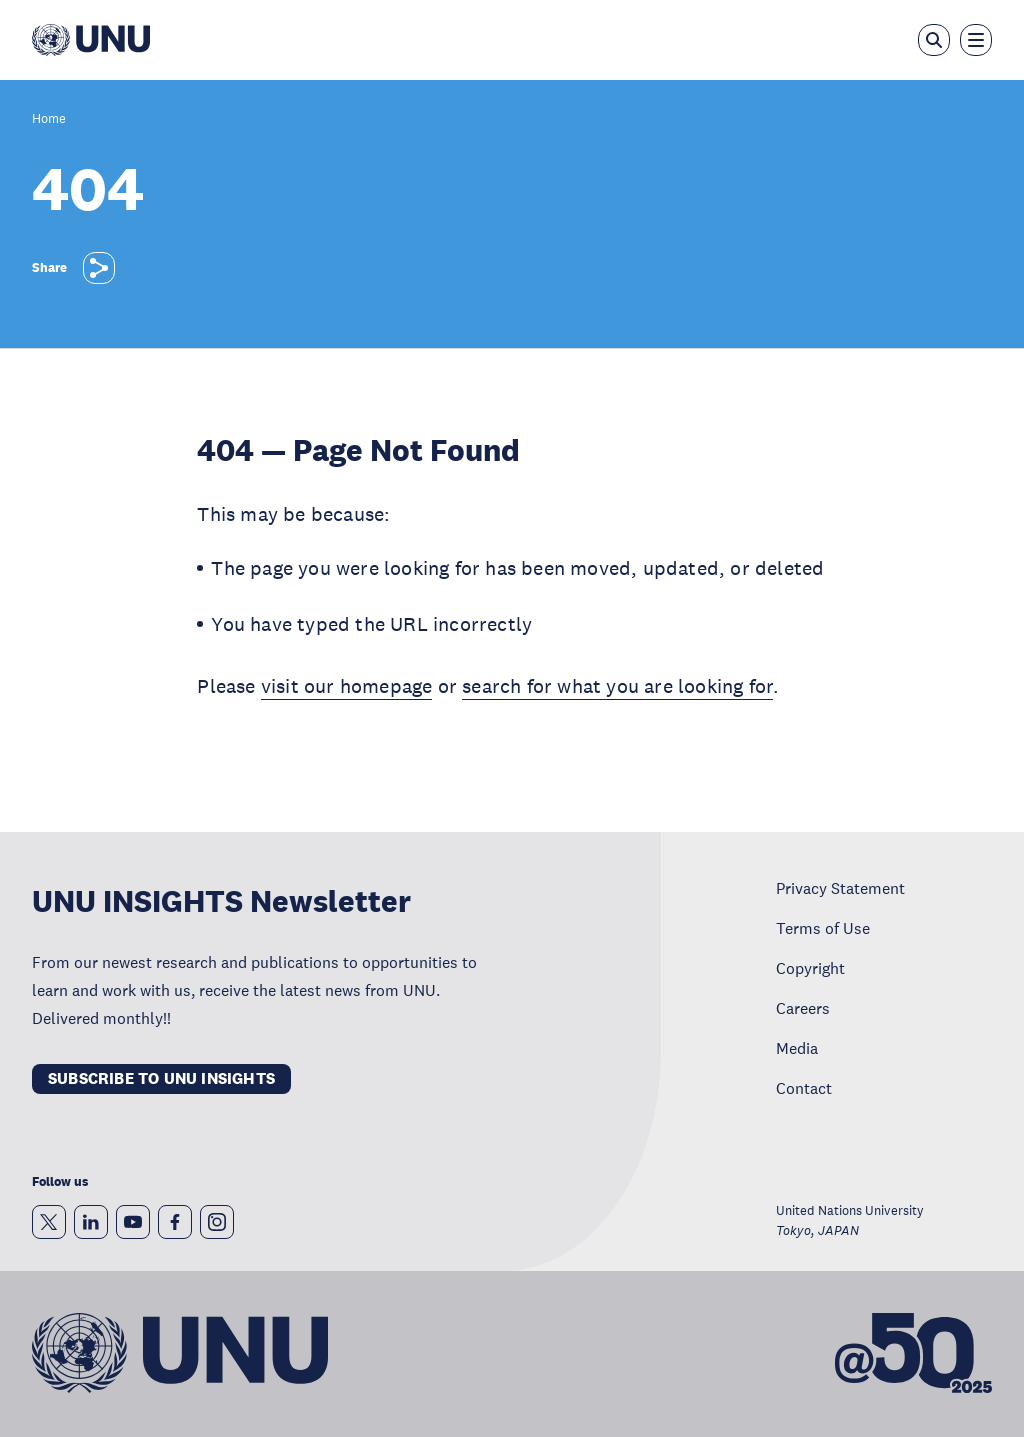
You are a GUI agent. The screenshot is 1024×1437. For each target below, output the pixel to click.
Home (49, 119)
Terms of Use (823, 928)
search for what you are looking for (617, 686)
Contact (804, 1088)
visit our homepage (347, 686)
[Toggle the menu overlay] (976, 40)
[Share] (99, 268)
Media (797, 1048)
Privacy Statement (840, 888)
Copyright (810, 968)
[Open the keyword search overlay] (934, 40)
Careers (803, 1008)
